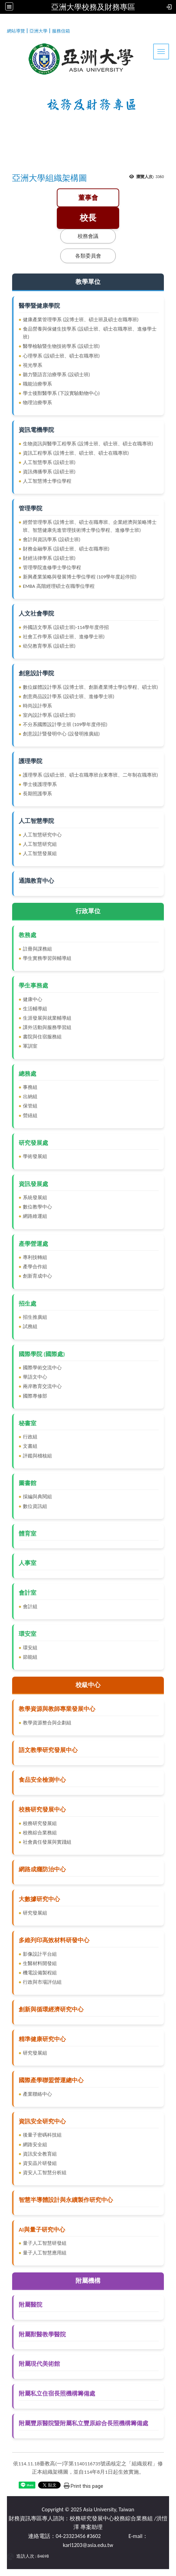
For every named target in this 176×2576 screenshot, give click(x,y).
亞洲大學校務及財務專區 (93, 6)
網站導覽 (16, 31)
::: (4, 29)
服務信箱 (61, 31)
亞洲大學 (38, 31)
